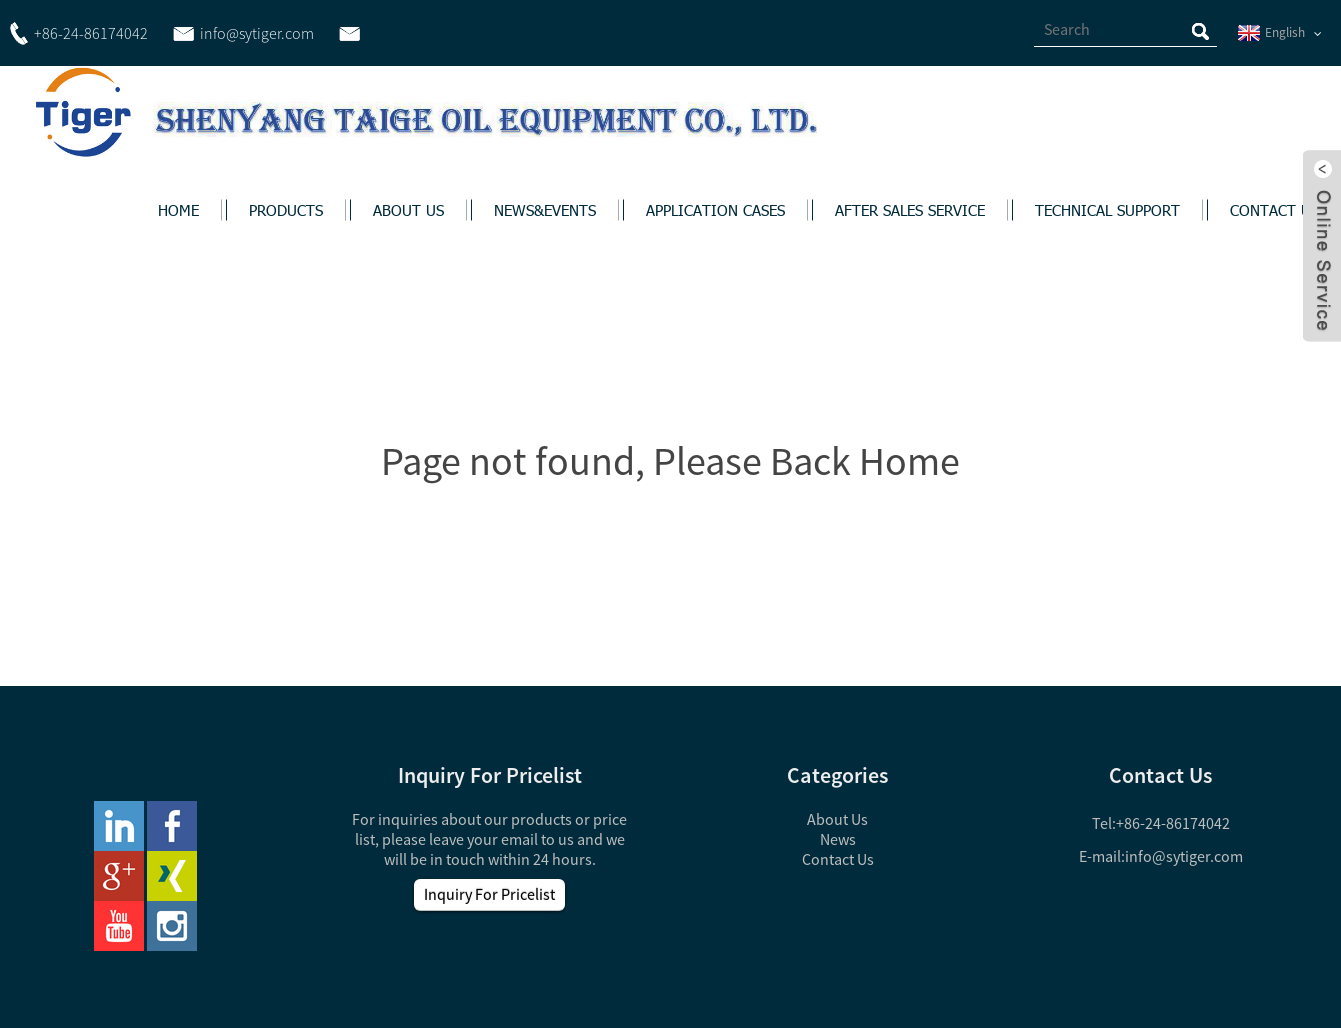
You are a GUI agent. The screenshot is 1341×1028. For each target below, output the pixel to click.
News (838, 839)
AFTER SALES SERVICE (910, 210)
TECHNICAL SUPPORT (1107, 210)
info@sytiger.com (1184, 856)
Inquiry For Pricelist (489, 894)
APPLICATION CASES (715, 210)
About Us (837, 819)
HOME (178, 210)
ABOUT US (408, 210)
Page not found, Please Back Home (670, 461)
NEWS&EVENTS (545, 210)
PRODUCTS (286, 210)
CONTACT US (1274, 210)
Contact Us (838, 859)
